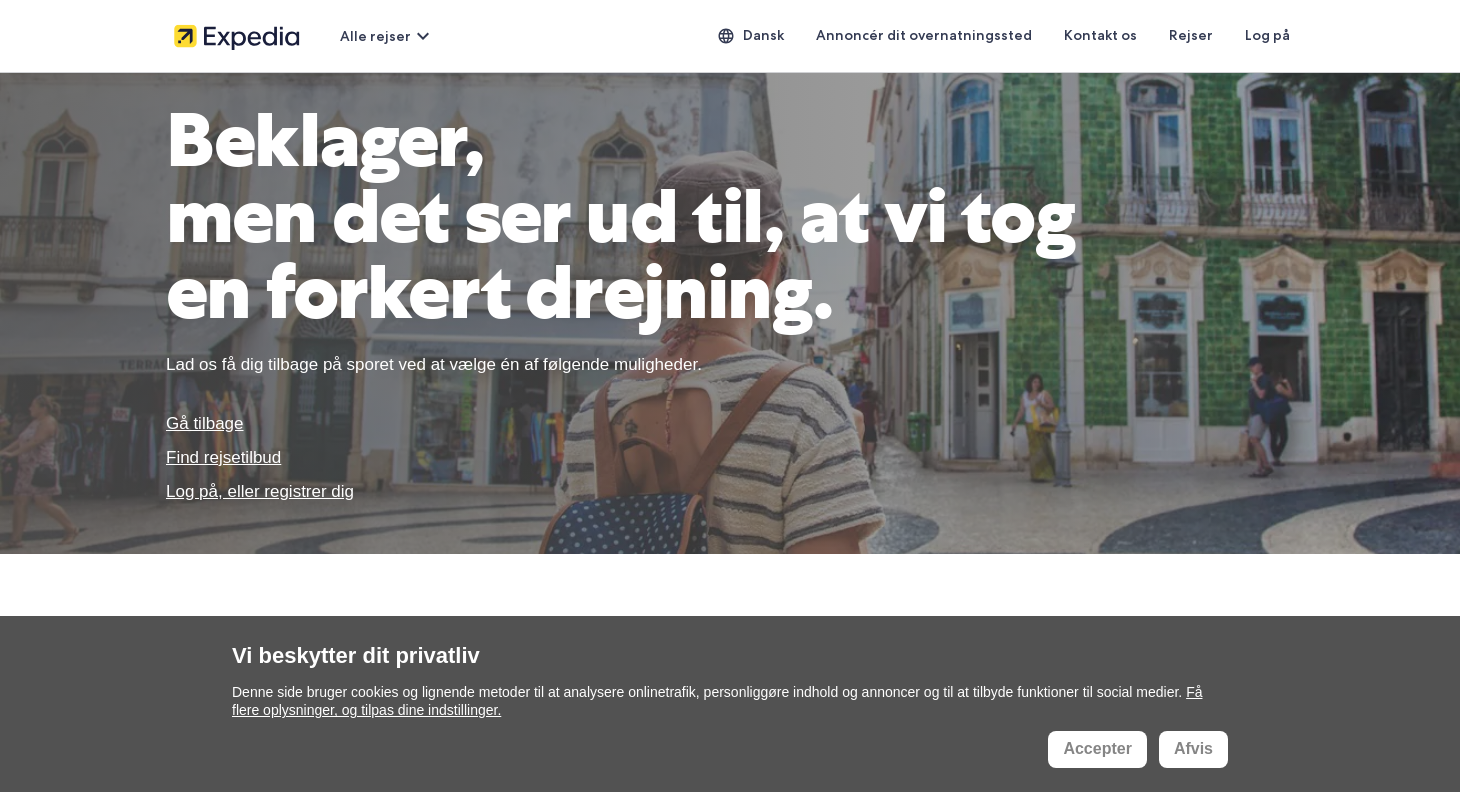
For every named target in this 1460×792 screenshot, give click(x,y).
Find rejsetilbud (223, 457)
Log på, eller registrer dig (260, 491)
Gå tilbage (205, 423)
